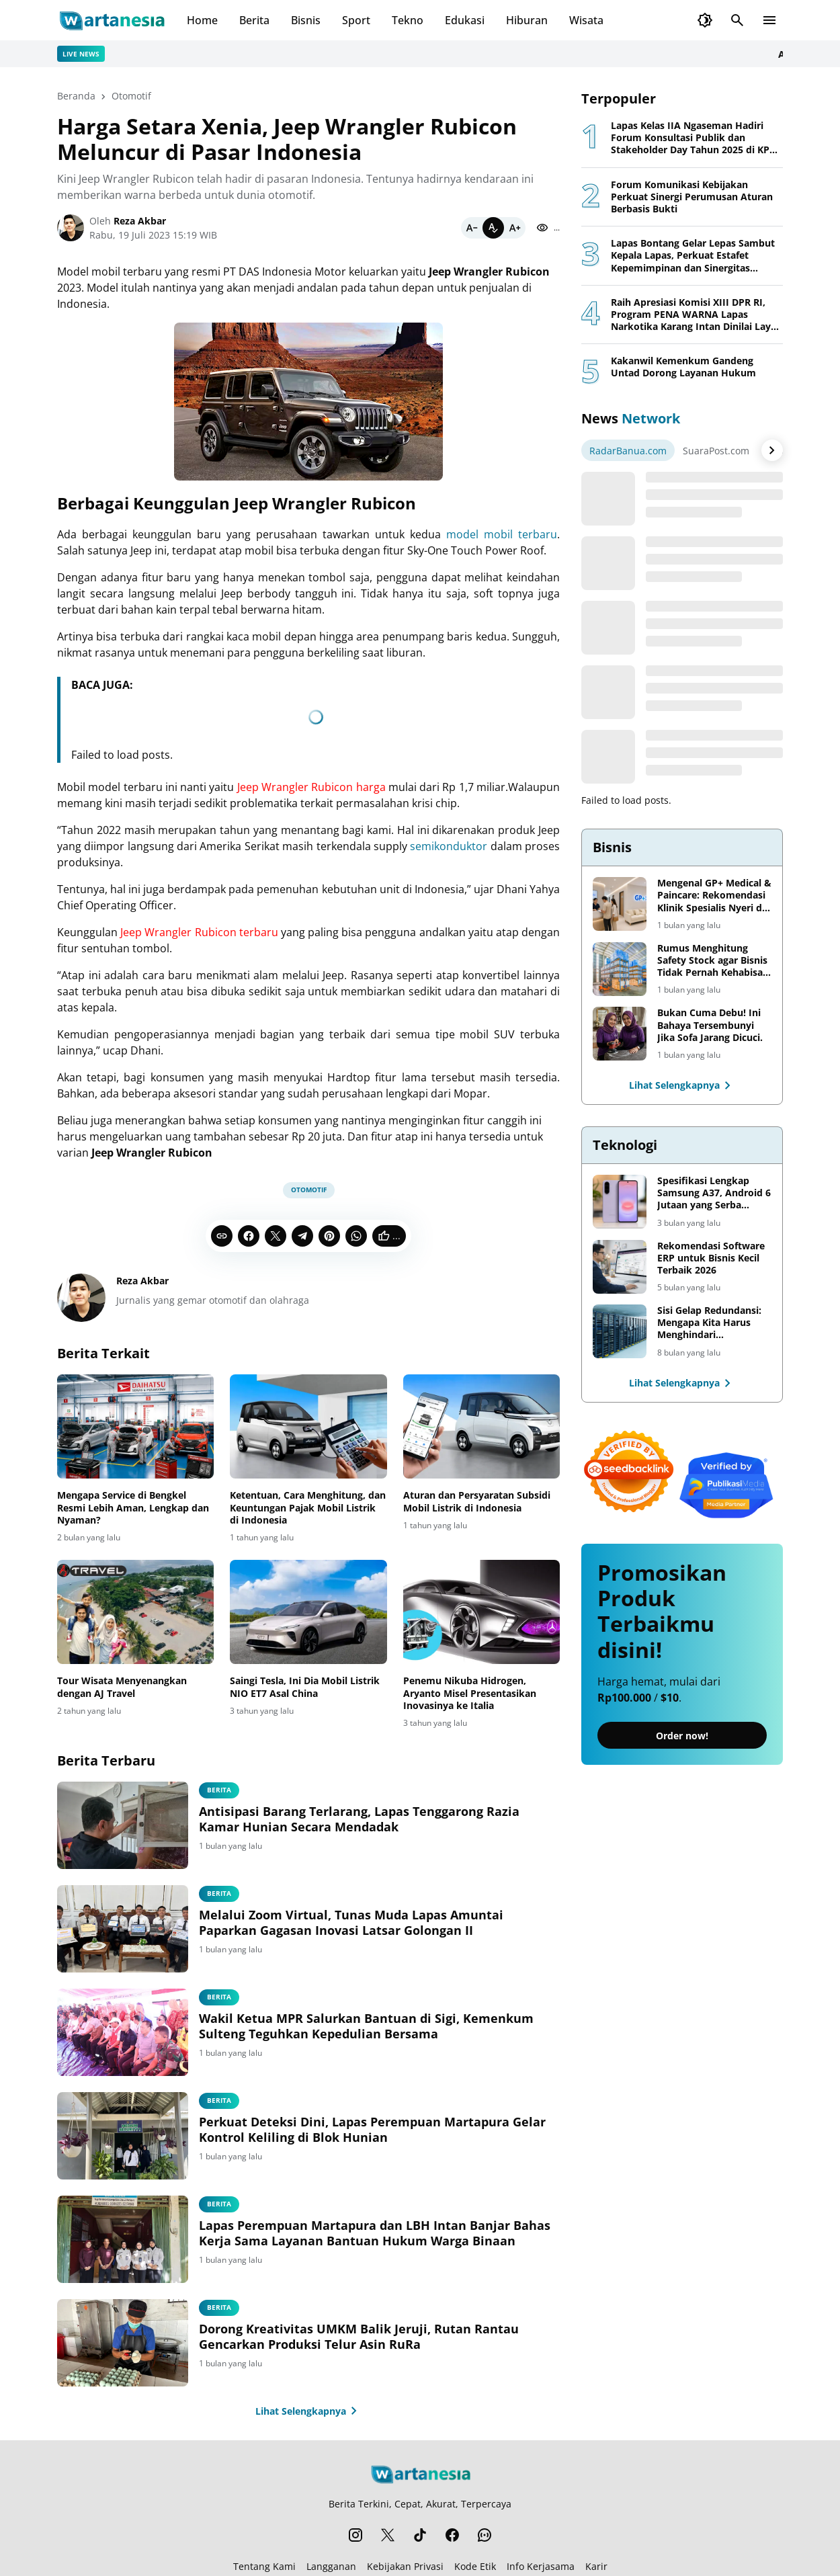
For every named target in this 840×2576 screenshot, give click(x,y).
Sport (356, 20)
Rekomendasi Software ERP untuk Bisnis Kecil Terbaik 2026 (711, 1258)
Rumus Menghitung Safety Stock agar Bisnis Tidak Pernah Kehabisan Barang (713, 960)
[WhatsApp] (356, 1236)
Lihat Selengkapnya (308, 2411)
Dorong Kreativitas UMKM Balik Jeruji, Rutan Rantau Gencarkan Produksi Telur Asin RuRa (359, 2336)
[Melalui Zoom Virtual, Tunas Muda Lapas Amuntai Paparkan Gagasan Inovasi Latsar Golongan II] (122, 1928)
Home (202, 20)
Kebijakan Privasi (405, 2566)
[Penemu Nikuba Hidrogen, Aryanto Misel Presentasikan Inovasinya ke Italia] (481, 1612)
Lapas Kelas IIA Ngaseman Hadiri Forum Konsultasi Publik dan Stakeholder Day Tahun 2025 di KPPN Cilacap (697, 138)
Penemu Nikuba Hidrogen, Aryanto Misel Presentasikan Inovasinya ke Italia (469, 1693)
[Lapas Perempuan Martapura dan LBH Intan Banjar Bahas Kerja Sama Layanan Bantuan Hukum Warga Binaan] (122, 2239)
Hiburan (527, 20)
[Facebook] (248, 1236)
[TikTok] (420, 2535)
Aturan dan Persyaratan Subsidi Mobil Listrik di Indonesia (476, 1501)
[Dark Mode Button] (704, 20)
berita (219, 1996)
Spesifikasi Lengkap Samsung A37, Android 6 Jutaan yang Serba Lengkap (714, 1193)
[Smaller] (471, 228)
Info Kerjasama (541, 2566)
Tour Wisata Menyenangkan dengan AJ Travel (122, 1687)
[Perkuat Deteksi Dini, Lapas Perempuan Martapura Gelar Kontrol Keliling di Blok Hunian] (122, 2135)
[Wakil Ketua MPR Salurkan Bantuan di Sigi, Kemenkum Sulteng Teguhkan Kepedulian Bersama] (122, 2032)
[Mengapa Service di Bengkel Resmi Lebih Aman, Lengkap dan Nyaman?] (135, 1426)
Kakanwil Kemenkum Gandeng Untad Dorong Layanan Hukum (683, 367)
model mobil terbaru (501, 534)
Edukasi (465, 20)
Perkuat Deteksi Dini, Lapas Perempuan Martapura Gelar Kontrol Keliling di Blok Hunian (372, 2129)
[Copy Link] (222, 1236)
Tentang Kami (264, 2566)
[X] (275, 1236)
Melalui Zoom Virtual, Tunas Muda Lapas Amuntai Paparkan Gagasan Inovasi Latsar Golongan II (351, 1922)
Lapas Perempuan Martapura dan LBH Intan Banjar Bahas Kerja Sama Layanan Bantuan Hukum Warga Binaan (374, 2233)
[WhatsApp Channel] (484, 2535)
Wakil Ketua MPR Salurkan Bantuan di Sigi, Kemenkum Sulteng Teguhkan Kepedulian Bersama (366, 2026)
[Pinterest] (329, 1236)
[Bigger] (515, 228)
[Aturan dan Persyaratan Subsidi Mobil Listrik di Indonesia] (481, 1426)
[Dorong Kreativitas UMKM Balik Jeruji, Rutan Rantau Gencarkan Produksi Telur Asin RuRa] (122, 2342)
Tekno (407, 20)
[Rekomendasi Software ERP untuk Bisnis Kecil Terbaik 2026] (619, 1267)
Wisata (586, 20)
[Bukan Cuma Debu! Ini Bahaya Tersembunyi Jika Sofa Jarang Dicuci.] (619, 1034)
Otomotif (309, 1189)
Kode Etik (475, 2566)
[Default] (493, 228)
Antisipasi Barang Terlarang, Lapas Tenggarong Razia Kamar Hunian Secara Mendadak (359, 1819)
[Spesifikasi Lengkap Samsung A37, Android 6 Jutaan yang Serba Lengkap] (619, 1202)
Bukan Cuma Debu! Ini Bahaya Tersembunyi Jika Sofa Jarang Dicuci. (710, 1025)
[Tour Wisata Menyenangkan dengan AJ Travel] (135, 1612)
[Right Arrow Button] (772, 450)
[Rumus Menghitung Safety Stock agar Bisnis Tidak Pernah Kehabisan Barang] (619, 969)
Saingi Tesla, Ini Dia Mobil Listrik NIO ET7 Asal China (305, 1687)
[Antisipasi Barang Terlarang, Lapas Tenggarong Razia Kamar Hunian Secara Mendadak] (122, 1825)
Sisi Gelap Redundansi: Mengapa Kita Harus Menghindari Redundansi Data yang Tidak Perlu (709, 1322)
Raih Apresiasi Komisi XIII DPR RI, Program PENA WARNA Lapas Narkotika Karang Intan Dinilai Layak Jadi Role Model (696, 314)
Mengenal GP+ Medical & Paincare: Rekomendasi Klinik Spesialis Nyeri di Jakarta (714, 895)
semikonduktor (448, 846)
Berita (254, 20)
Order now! (682, 1735)
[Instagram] (355, 2535)
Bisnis (306, 20)
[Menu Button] (769, 20)
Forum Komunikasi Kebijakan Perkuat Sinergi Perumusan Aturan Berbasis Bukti (692, 197)
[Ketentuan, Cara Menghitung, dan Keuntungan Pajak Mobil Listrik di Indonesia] (308, 1426)
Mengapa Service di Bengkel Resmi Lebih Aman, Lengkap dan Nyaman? (133, 1507)
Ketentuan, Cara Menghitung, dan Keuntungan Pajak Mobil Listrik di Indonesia (308, 1507)
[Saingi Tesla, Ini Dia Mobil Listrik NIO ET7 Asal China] (308, 1612)
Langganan (331, 2566)
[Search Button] (737, 20)
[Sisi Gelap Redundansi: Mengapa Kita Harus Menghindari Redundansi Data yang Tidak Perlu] (619, 1331)
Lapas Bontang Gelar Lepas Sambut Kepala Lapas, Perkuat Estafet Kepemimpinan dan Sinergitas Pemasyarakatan (693, 255)
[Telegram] (302, 1236)
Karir (596, 2566)
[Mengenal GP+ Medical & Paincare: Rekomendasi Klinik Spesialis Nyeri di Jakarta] (619, 904)
